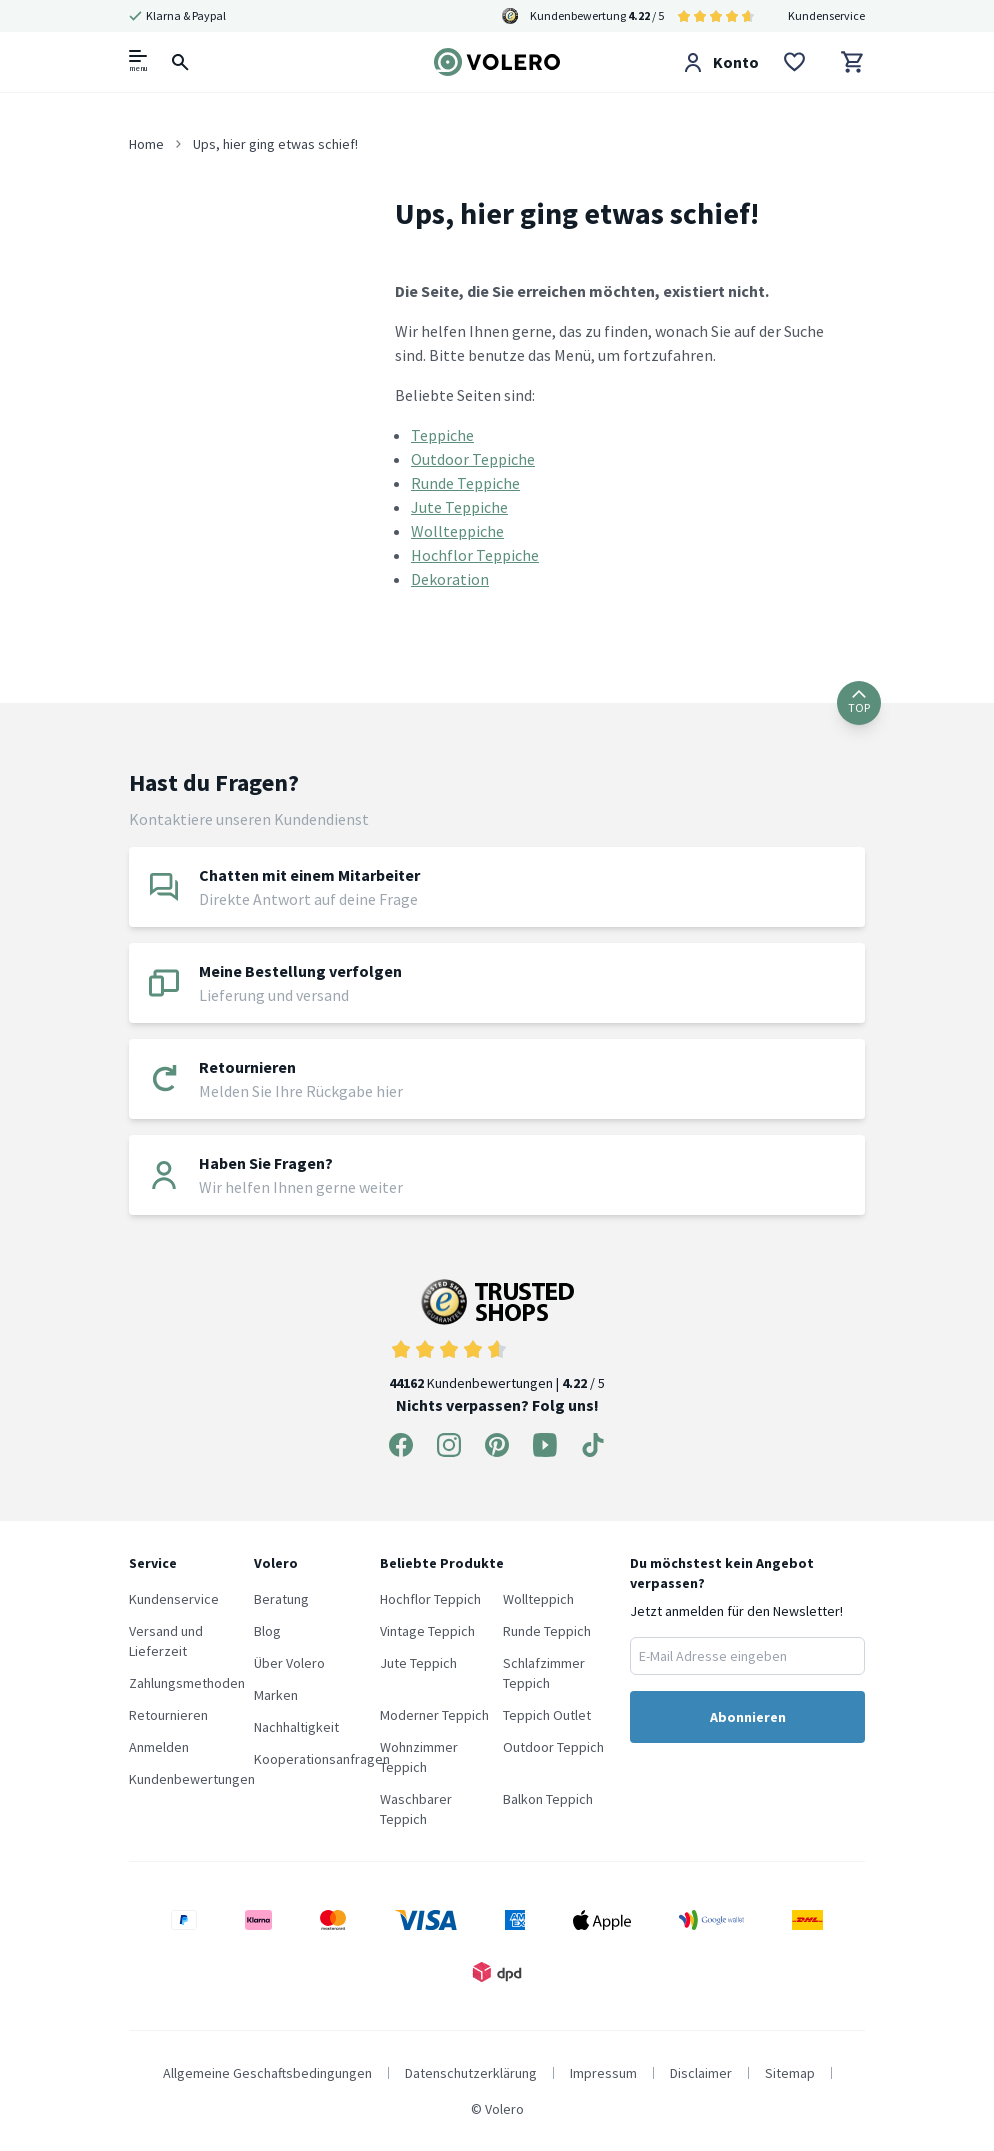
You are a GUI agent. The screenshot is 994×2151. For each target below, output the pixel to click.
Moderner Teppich (434, 1715)
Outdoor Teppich (553, 1747)
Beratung (281, 1599)
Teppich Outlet (547, 1715)
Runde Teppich (547, 1631)
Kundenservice (826, 15)
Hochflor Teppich (430, 1599)
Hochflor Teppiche (475, 555)
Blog (267, 1631)
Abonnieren (748, 1717)
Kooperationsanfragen (322, 1759)
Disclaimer (701, 2073)
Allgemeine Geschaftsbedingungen (267, 2073)
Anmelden (159, 1747)
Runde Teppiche (465, 483)
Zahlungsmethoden (187, 1683)
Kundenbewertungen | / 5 (497, 1335)
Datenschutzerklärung (471, 2073)
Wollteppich (538, 1599)
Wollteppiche (457, 531)
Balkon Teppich (548, 1799)
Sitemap (790, 2073)
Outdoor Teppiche (473, 459)
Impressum (603, 2073)
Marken (276, 1695)
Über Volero (289, 1663)
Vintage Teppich (427, 1631)
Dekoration (450, 579)
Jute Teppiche (459, 507)
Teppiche (442, 435)
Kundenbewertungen (192, 1779)
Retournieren (168, 1715)
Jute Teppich (418, 1663)
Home (146, 144)
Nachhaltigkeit (296, 1727)
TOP (859, 702)
